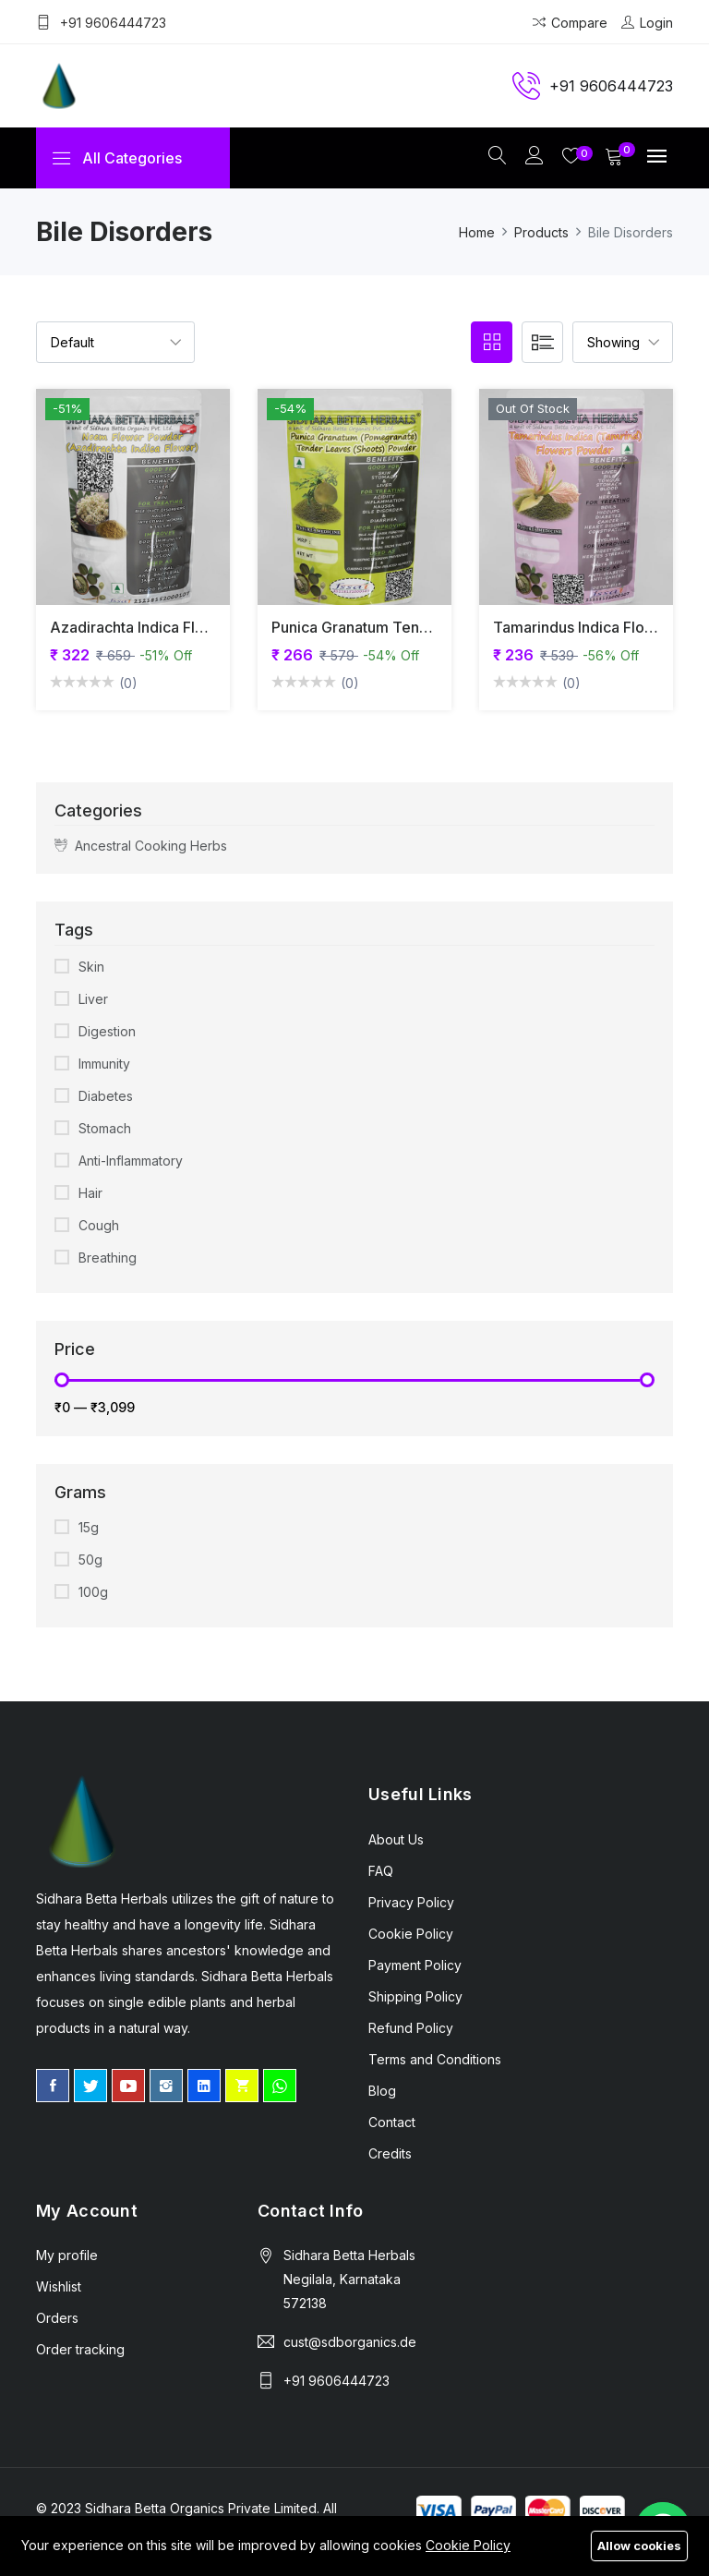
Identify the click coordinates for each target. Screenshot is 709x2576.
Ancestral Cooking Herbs (140, 847)
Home (477, 233)
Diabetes (105, 1097)
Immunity (104, 1064)
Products (541, 233)
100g (93, 1593)
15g (88, 1528)
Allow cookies (639, 2545)
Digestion (107, 1032)
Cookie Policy (468, 2545)
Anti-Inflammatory (130, 1161)
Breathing (107, 1258)
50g (90, 1560)
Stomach (104, 1129)
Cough (98, 1226)
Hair (90, 1194)
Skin (91, 967)
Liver (93, 1000)
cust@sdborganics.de (349, 2343)
